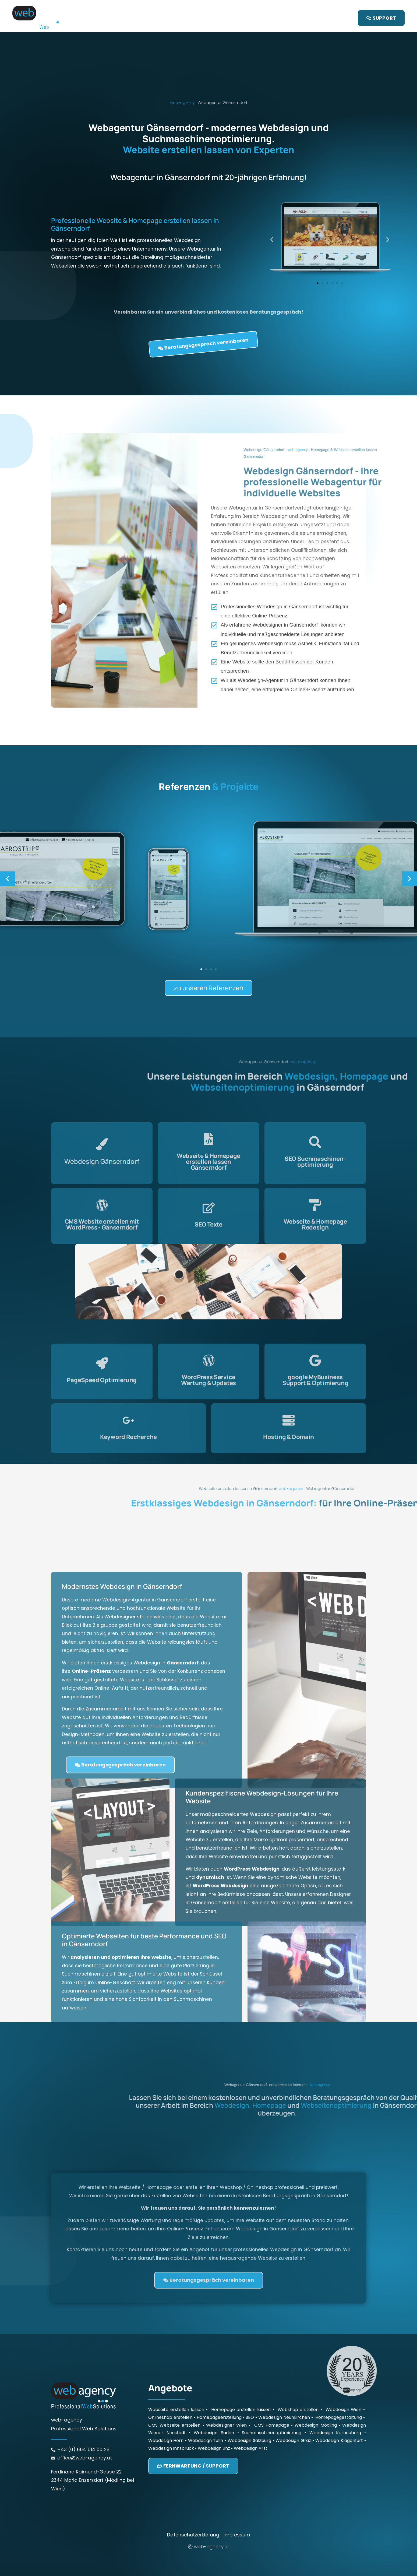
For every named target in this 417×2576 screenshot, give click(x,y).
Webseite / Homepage (190, 18)
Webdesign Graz (293, 2408)
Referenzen (256, 18)
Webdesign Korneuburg (335, 2400)
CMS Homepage (271, 2393)
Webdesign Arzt (250, 2416)
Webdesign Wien (344, 2377)
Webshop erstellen (298, 2377)
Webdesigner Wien (226, 2393)
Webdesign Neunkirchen (284, 2385)
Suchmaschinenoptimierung (271, 2400)
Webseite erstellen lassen (176, 2377)
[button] (7, 846)
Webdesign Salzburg (249, 2408)
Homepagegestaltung (338, 2385)
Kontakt (287, 18)
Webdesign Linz (214, 2416)
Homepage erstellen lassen (241, 2377)
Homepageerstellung (219, 2385)
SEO (230, 18)
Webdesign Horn (165, 2408)
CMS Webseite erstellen (174, 2393)
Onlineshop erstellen (170, 2385)
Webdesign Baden (214, 2400)
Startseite (143, 18)
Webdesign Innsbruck (171, 2416)
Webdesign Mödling (316, 2393)
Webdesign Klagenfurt (339, 2408)
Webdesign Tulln (205, 2408)
